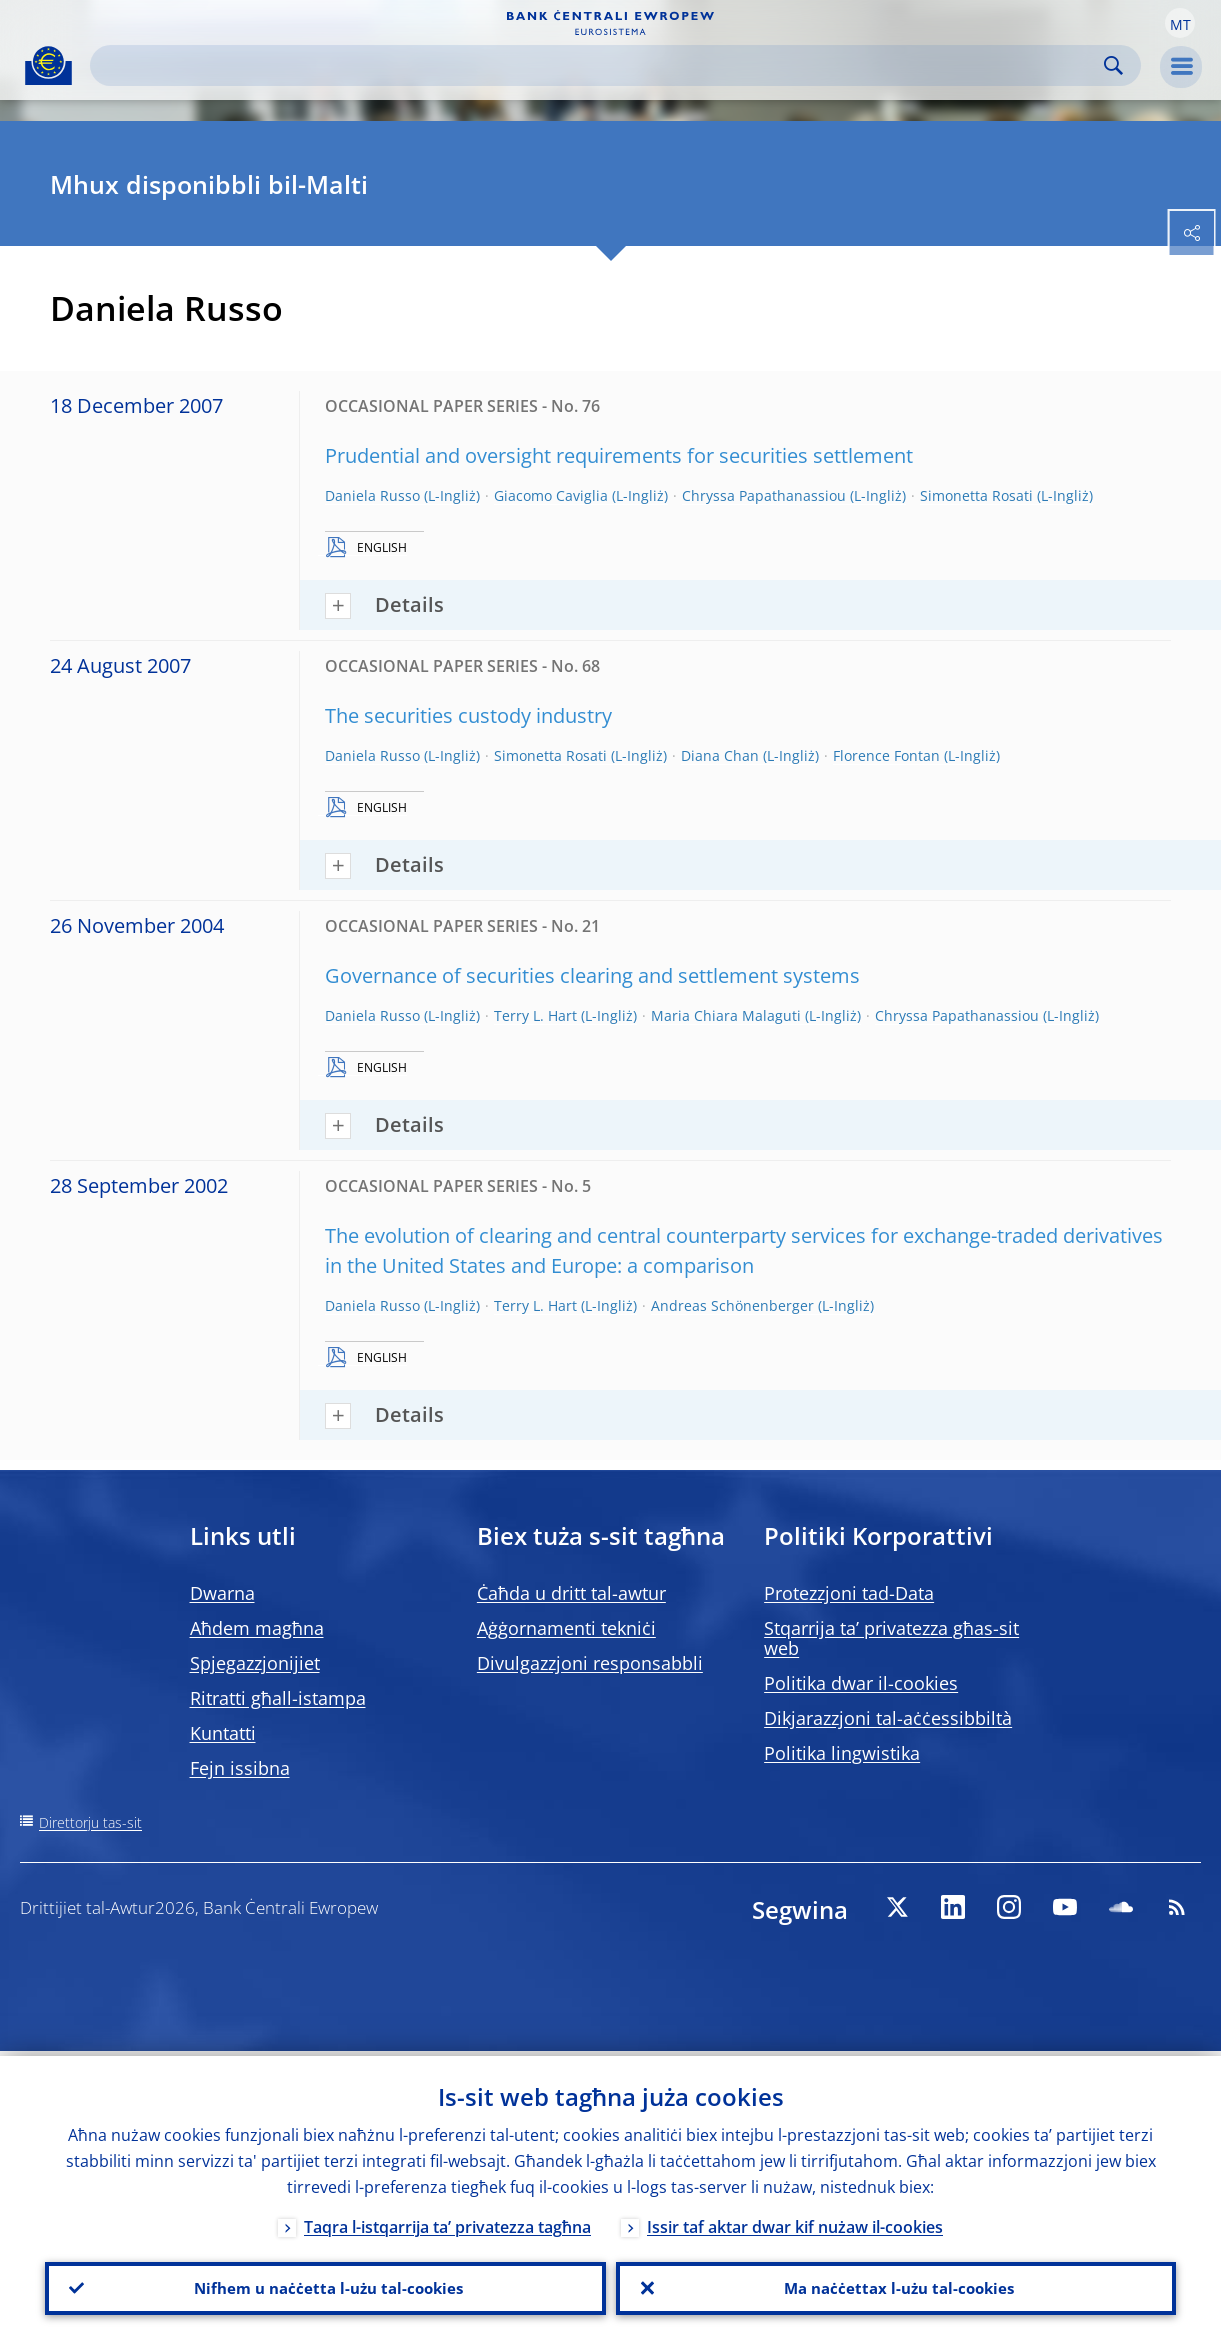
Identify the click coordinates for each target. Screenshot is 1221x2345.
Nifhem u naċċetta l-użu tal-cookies (325, 2286)
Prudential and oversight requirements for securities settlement (619, 455)
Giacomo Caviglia (551, 495)
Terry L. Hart (535, 1015)
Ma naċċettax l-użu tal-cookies (895, 2286)
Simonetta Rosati (976, 495)
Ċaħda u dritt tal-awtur (571, 1593)
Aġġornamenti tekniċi (566, 1628)
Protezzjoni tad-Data (849, 1593)
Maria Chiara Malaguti (726, 1015)
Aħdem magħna (257, 1628)
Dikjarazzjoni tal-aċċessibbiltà (888, 1718)
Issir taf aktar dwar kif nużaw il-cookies (795, 2222)
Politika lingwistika (842, 1753)
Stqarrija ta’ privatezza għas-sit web (891, 1638)
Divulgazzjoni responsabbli (590, 1663)
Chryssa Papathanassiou (764, 495)
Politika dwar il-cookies (861, 1683)
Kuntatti (223, 1733)
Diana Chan (720, 755)
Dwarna (222, 1593)
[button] (1180, 23)
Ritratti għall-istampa (278, 1698)
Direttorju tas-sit (90, 1822)
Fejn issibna (240, 1768)
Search (1113, 65)
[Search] (599, 65)
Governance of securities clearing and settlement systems (592, 975)
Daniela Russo (372, 495)
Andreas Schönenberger (732, 1305)
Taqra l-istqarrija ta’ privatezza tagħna (447, 2222)
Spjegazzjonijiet (255, 1663)
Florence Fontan (886, 755)
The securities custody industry (468, 715)
